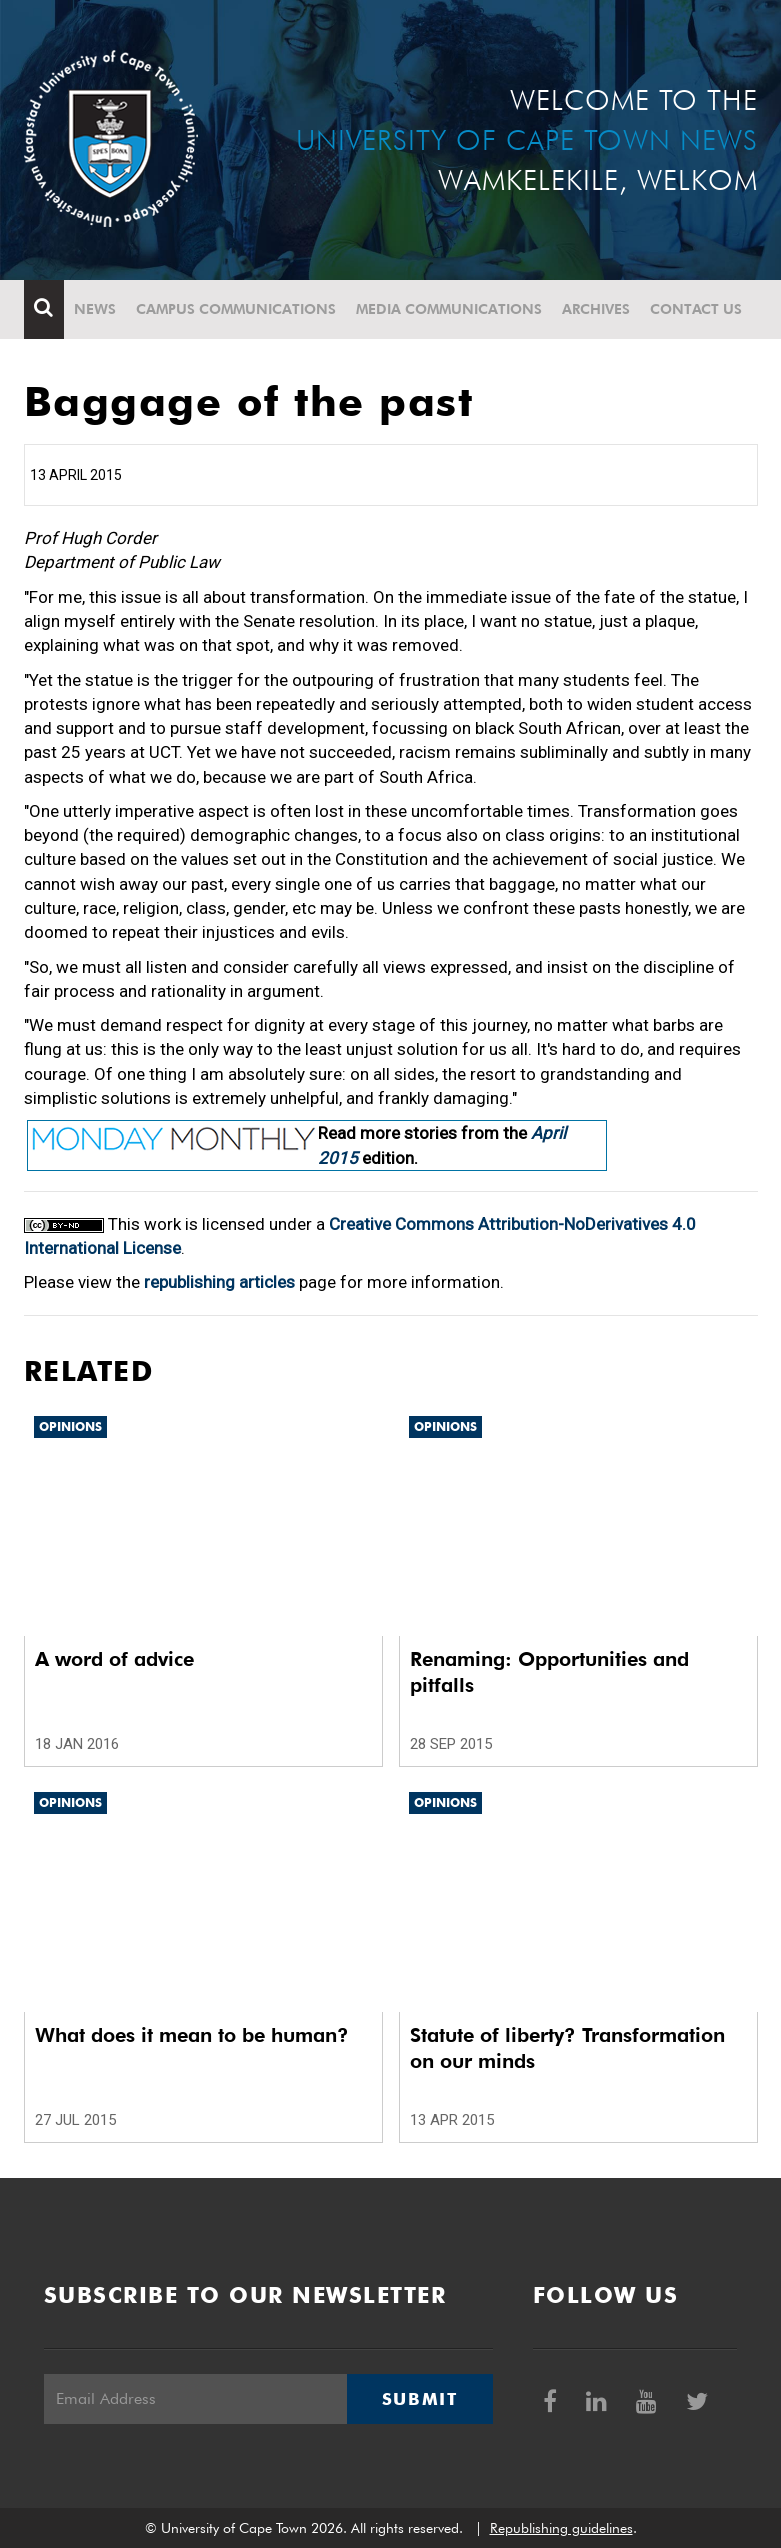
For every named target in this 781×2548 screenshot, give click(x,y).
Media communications (449, 309)
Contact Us (696, 309)
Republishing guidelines (561, 2528)
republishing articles (219, 1282)
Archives (596, 309)
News (95, 309)
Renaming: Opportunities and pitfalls (549, 1672)
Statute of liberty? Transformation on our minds (567, 2048)
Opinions (70, 1426)
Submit (420, 2399)
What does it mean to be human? (192, 2035)
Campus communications (236, 309)
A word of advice (114, 1659)
